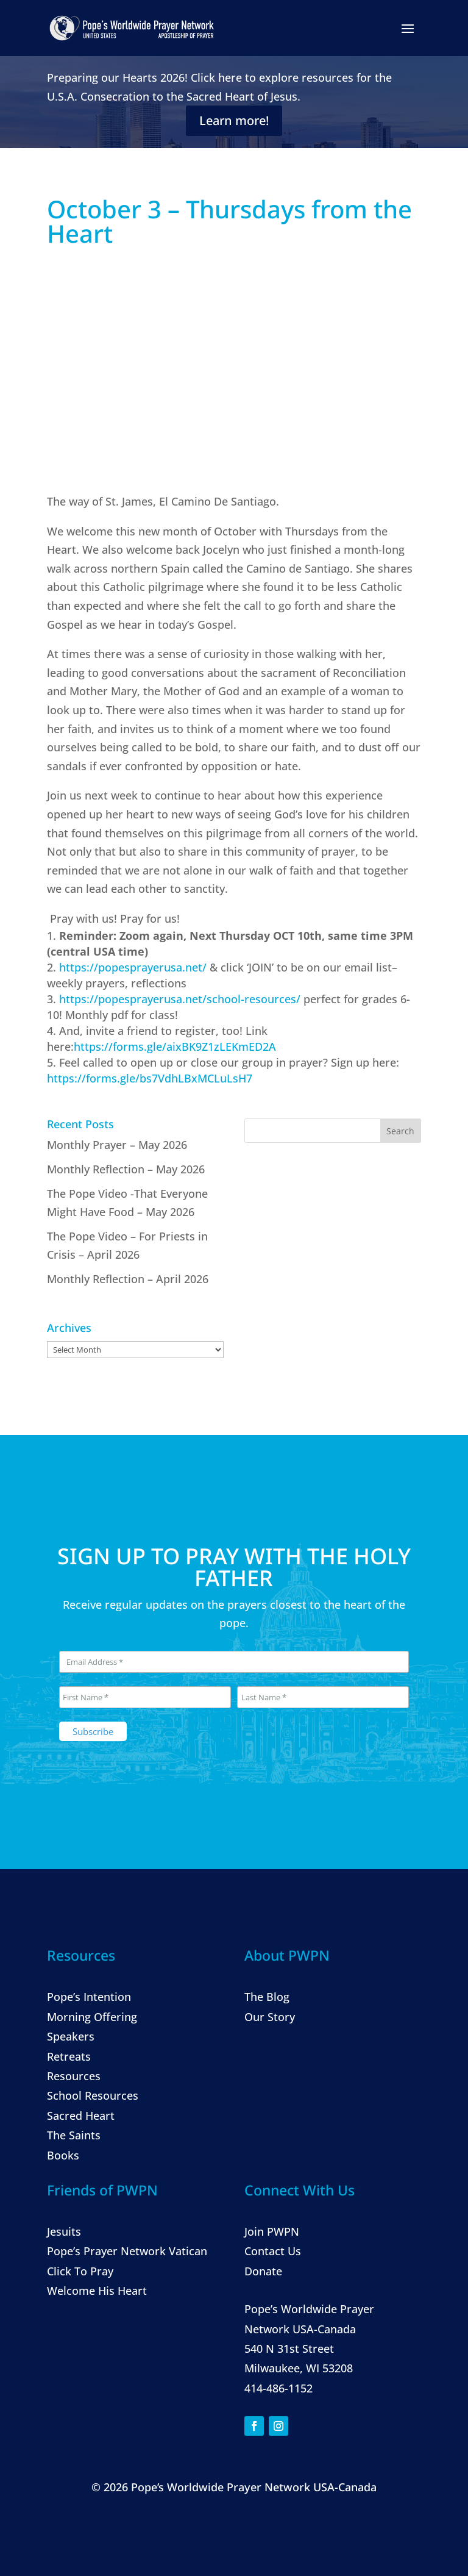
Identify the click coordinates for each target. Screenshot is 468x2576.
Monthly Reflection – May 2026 (126, 1169)
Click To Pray (80, 2271)
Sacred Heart (81, 2115)
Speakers (70, 2036)
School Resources (92, 2095)
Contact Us (272, 2251)
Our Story (269, 2016)
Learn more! (234, 120)
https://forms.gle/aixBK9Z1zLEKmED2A (175, 1047)
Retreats (69, 2056)
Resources (74, 2076)
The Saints (74, 2135)
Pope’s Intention (89, 1996)
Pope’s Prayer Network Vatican (127, 2251)
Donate (263, 2271)
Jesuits (64, 2231)
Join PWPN (271, 2231)
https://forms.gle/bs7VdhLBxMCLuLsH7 (149, 1079)
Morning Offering (92, 2016)
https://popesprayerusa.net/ (133, 968)
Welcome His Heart (97, 2290)
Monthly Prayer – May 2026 (117, 1145)
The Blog (266, 1996)
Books (63, 2155)
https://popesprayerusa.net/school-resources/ (179, 999)
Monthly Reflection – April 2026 (127, 1279)
